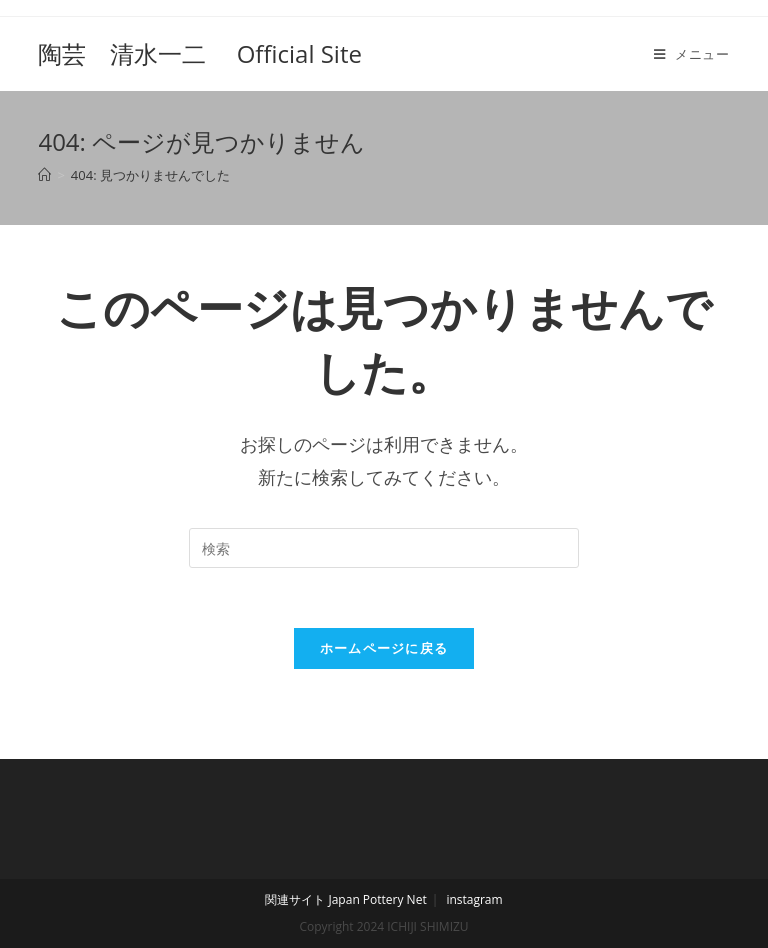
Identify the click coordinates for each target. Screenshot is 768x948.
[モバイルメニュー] (692, 54)
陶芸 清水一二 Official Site (200, 53)
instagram (474, 899)
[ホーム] (44, 175)
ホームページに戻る (384, 648)
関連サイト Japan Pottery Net (345, 899)
